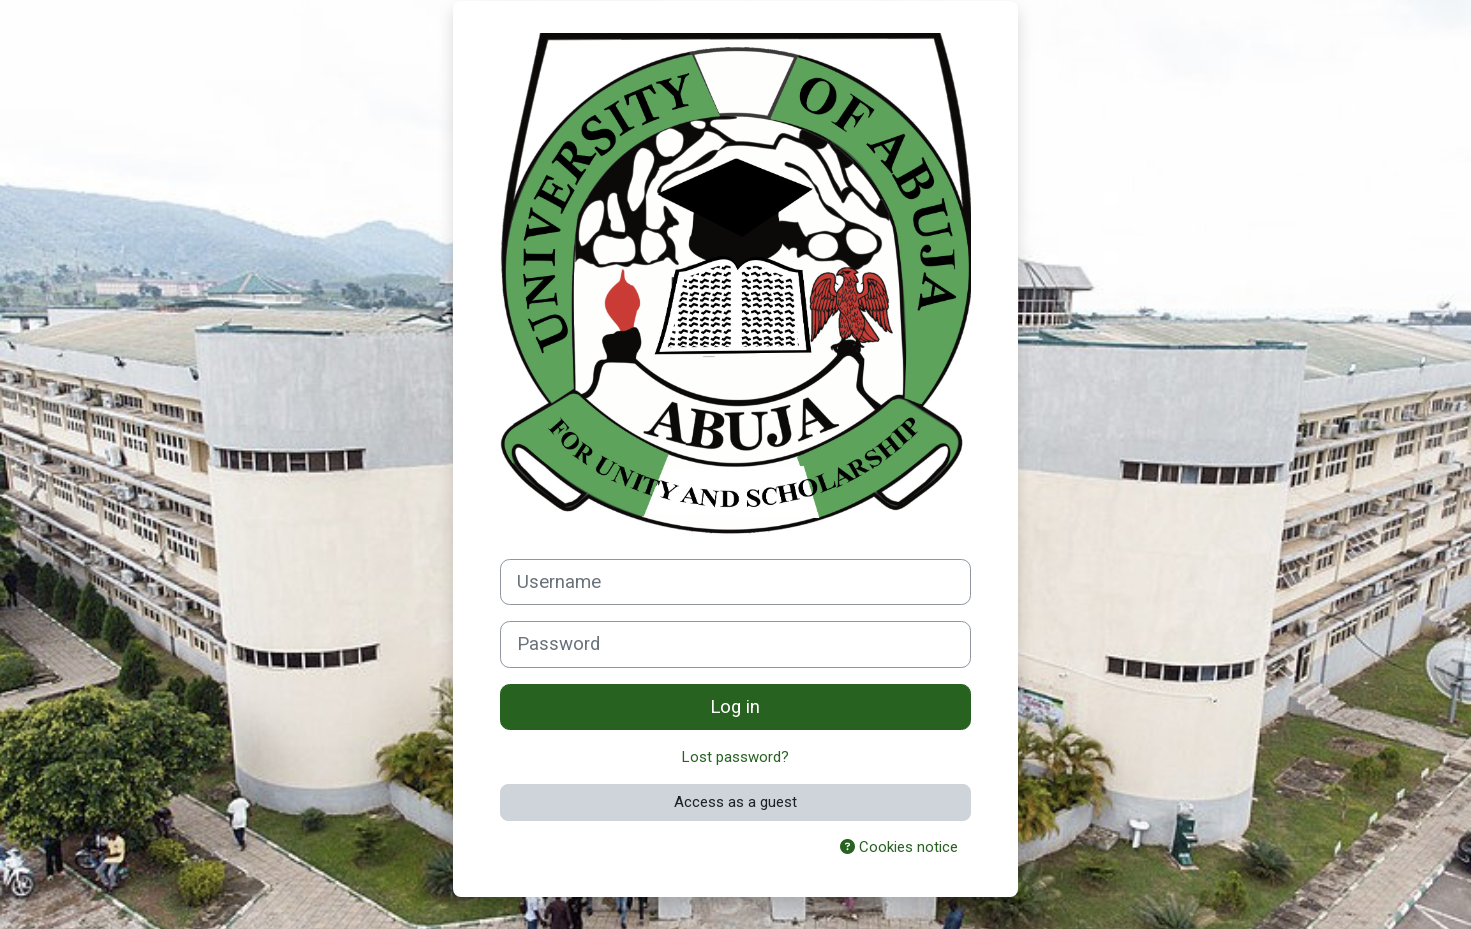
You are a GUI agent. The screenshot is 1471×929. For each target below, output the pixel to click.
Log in (735, 707)
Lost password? (735, 757)
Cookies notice (899, 847)
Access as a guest (735, 802)
